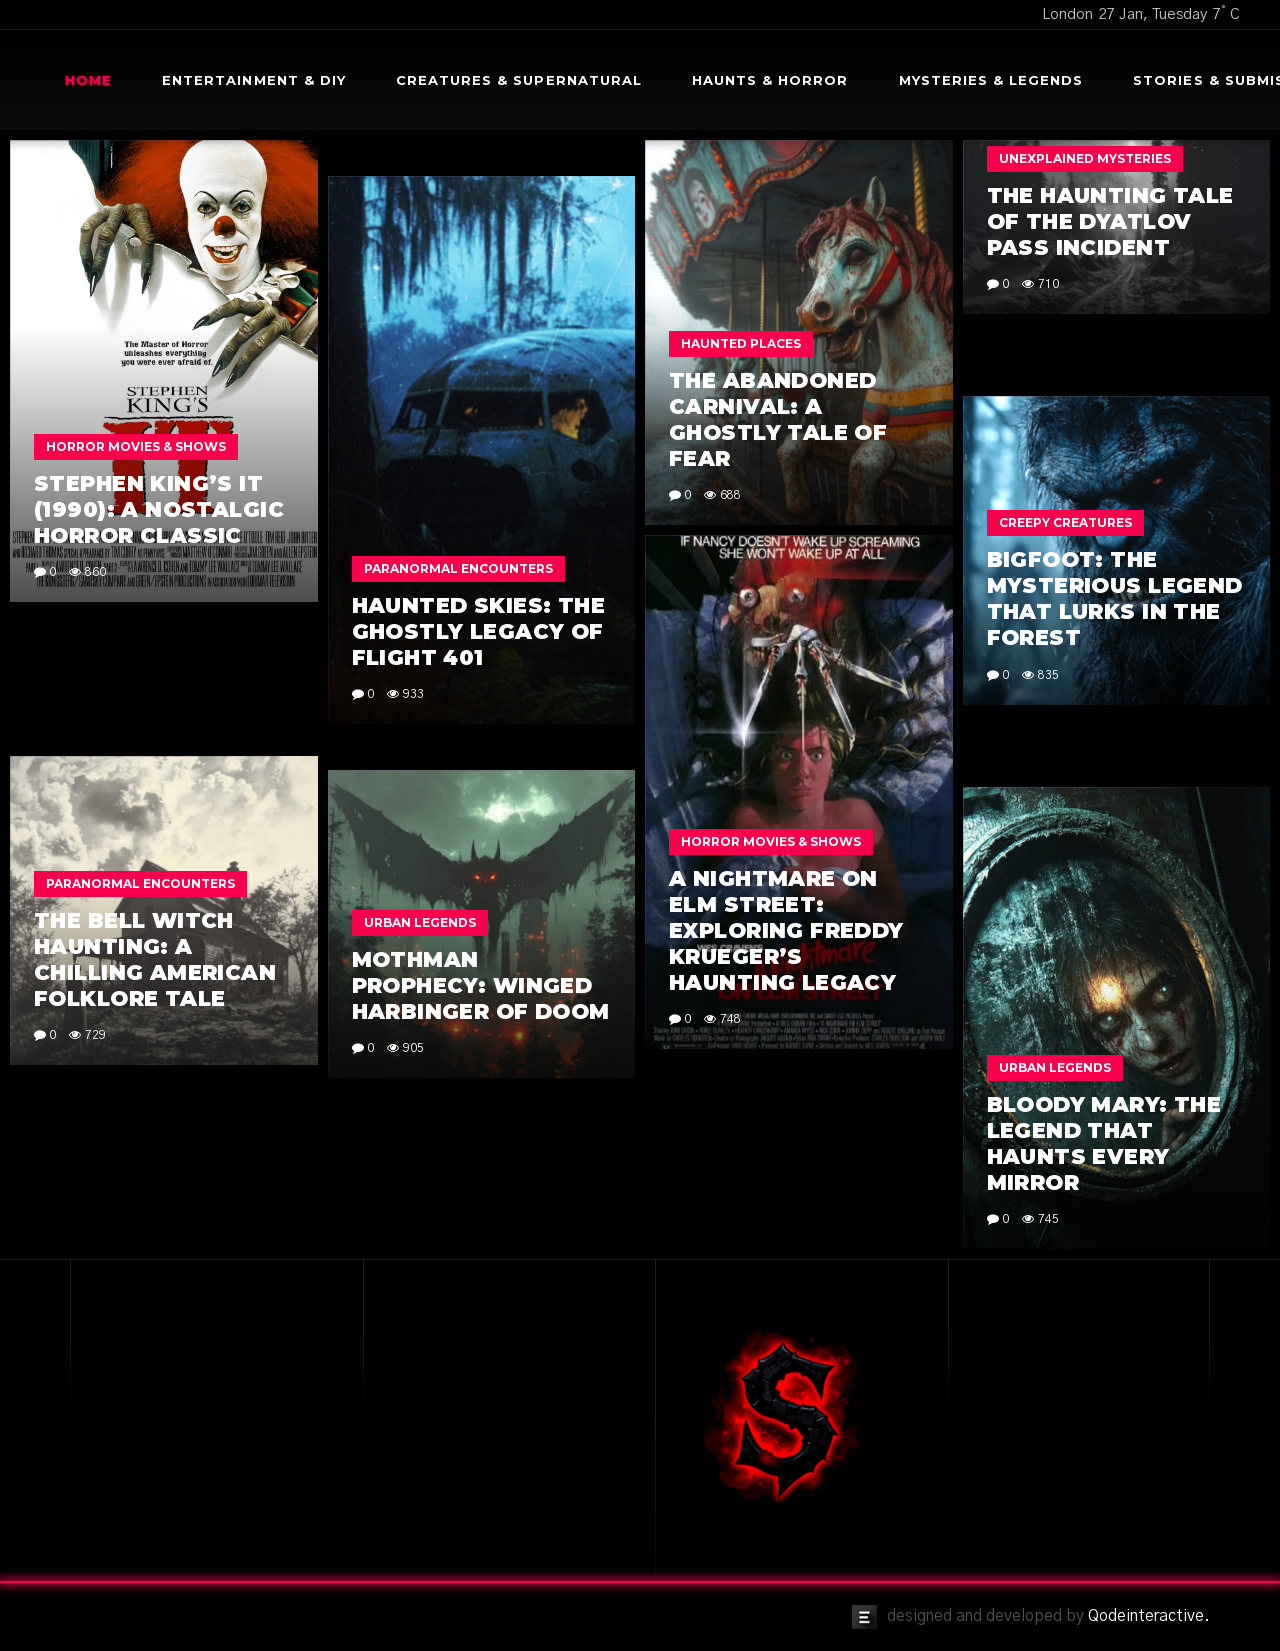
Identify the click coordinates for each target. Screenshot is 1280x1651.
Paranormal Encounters (458, 568)
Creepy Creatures (1065, 522)
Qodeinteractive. (1149, 1616)
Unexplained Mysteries (1085, 158)
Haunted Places (741, 343)
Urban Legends (420, 922)
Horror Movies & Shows (136, 446)
